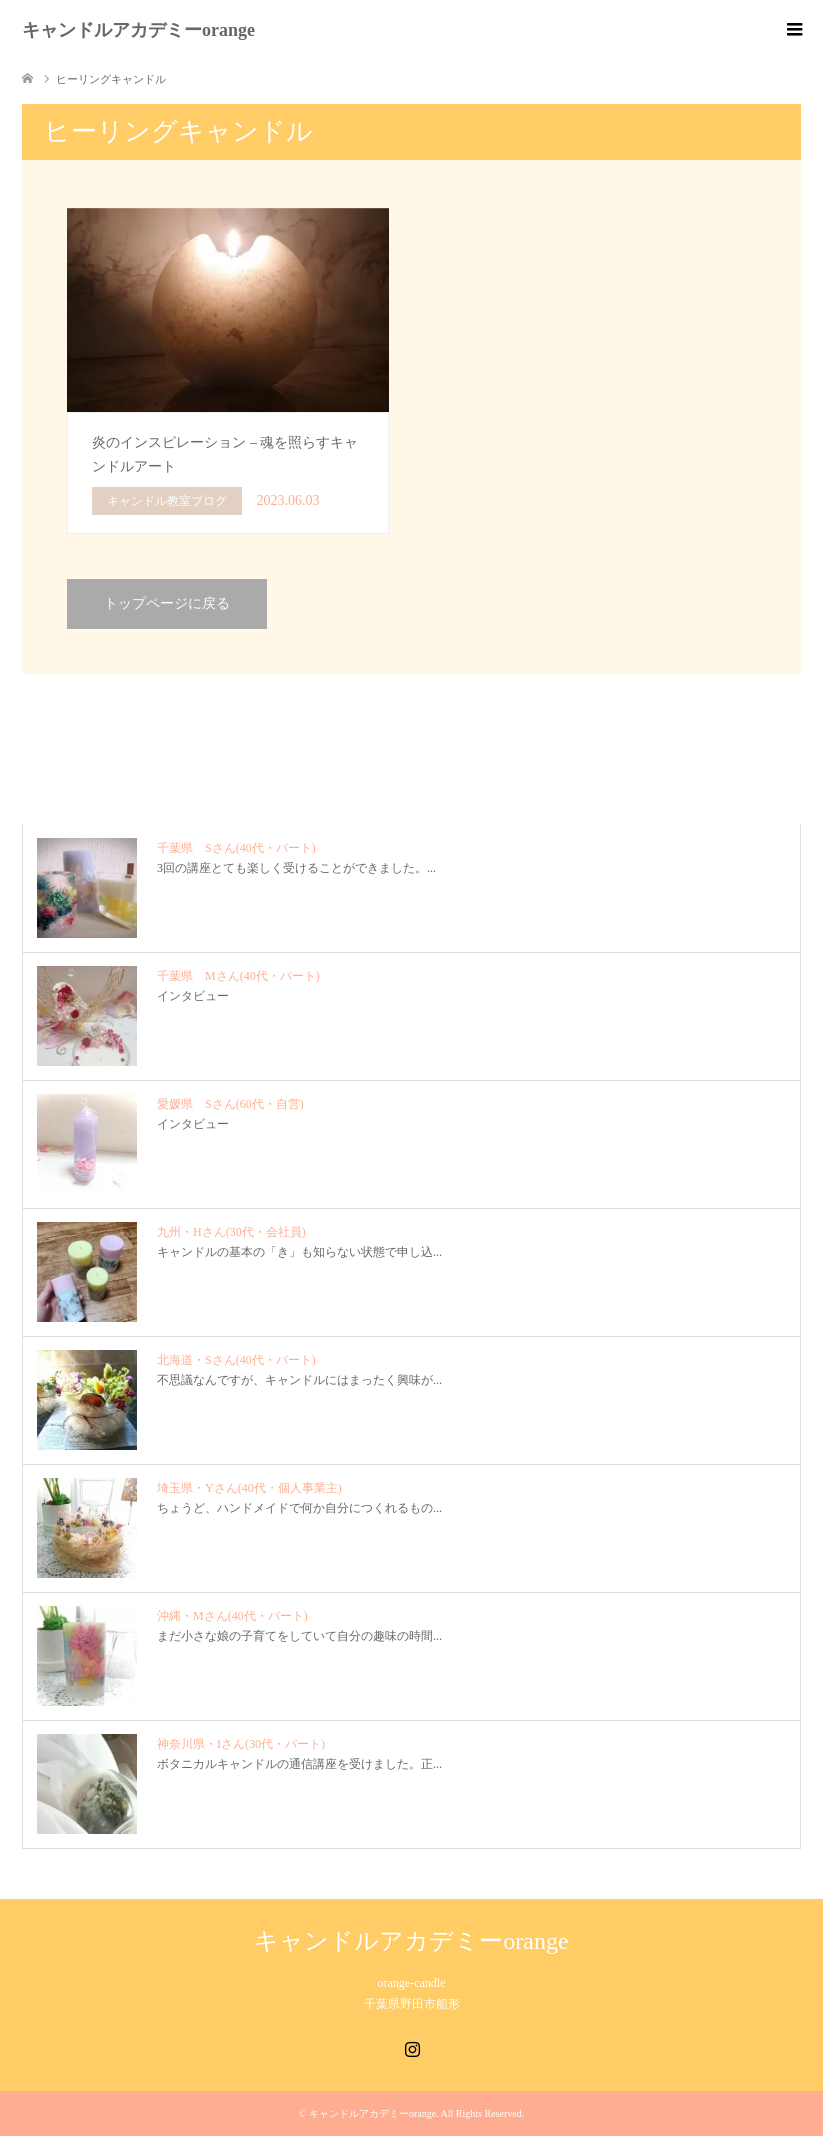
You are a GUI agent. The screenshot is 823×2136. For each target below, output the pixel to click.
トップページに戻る (167, 603)
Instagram (412, 2047)
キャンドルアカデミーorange (138, 30)
